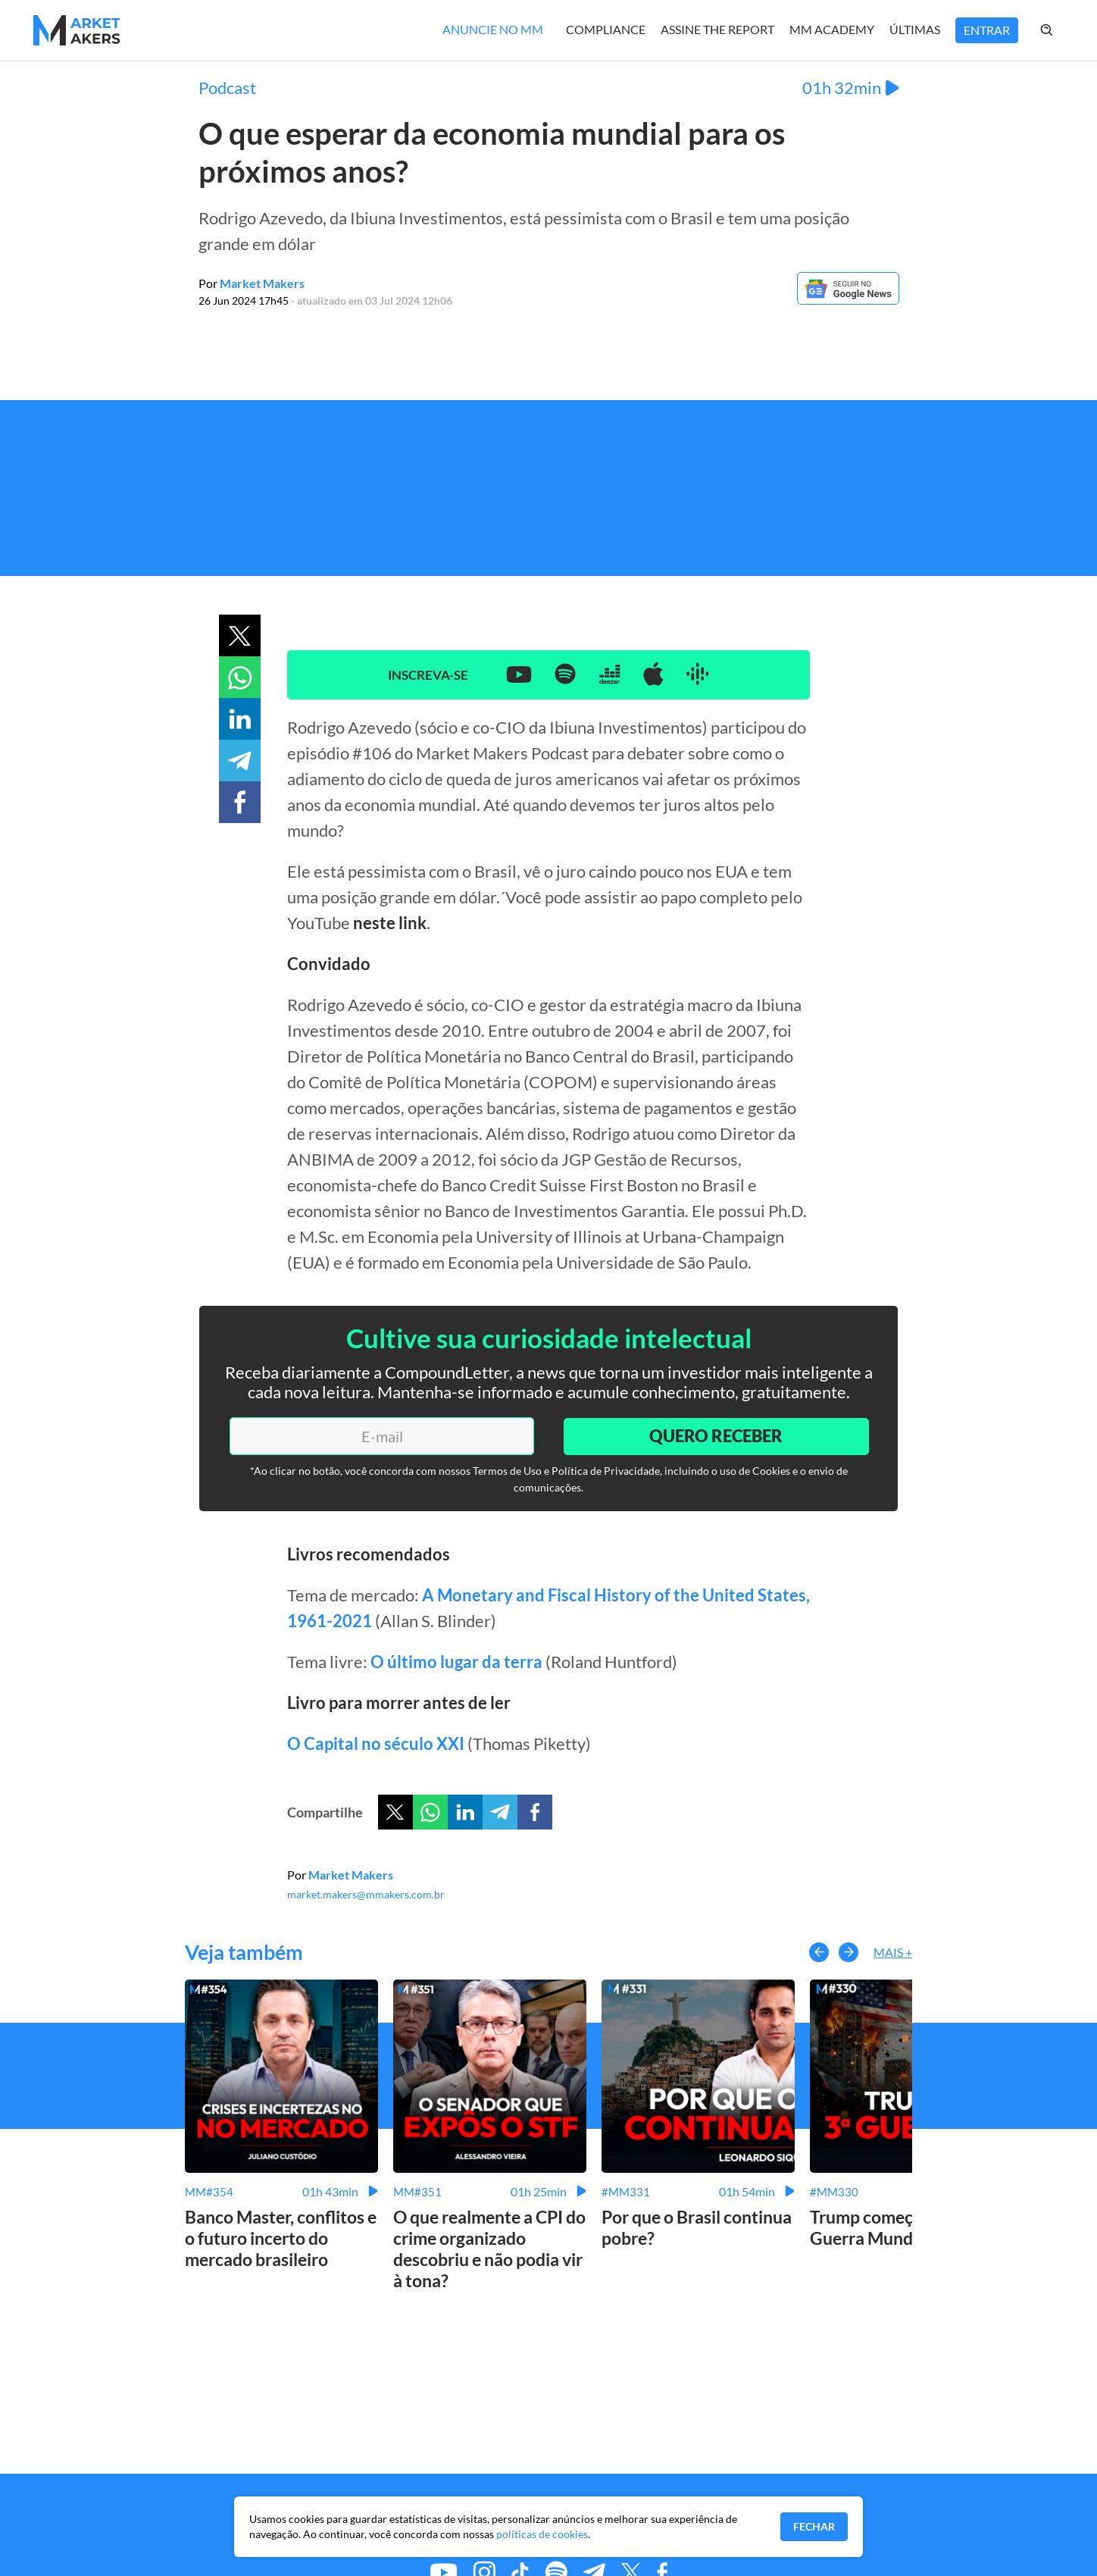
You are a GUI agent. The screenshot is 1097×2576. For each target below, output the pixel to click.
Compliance (605, 29)
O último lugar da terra (456, 1661)
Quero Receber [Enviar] (715, 1436)
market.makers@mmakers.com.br (366, 1894)
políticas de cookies (542, 2533)
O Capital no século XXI (375, 1743)
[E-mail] (381, 1436)
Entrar (987, 30)
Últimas (914, 29)
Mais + (893, 1952)
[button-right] (848, 1952)
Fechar (814, 2526)
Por (251, 283)
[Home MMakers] (76, 30)
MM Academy (831, 29)
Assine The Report (717, 29)
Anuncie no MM (492, 29)
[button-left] (819, 1952)
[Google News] (848, 300)
